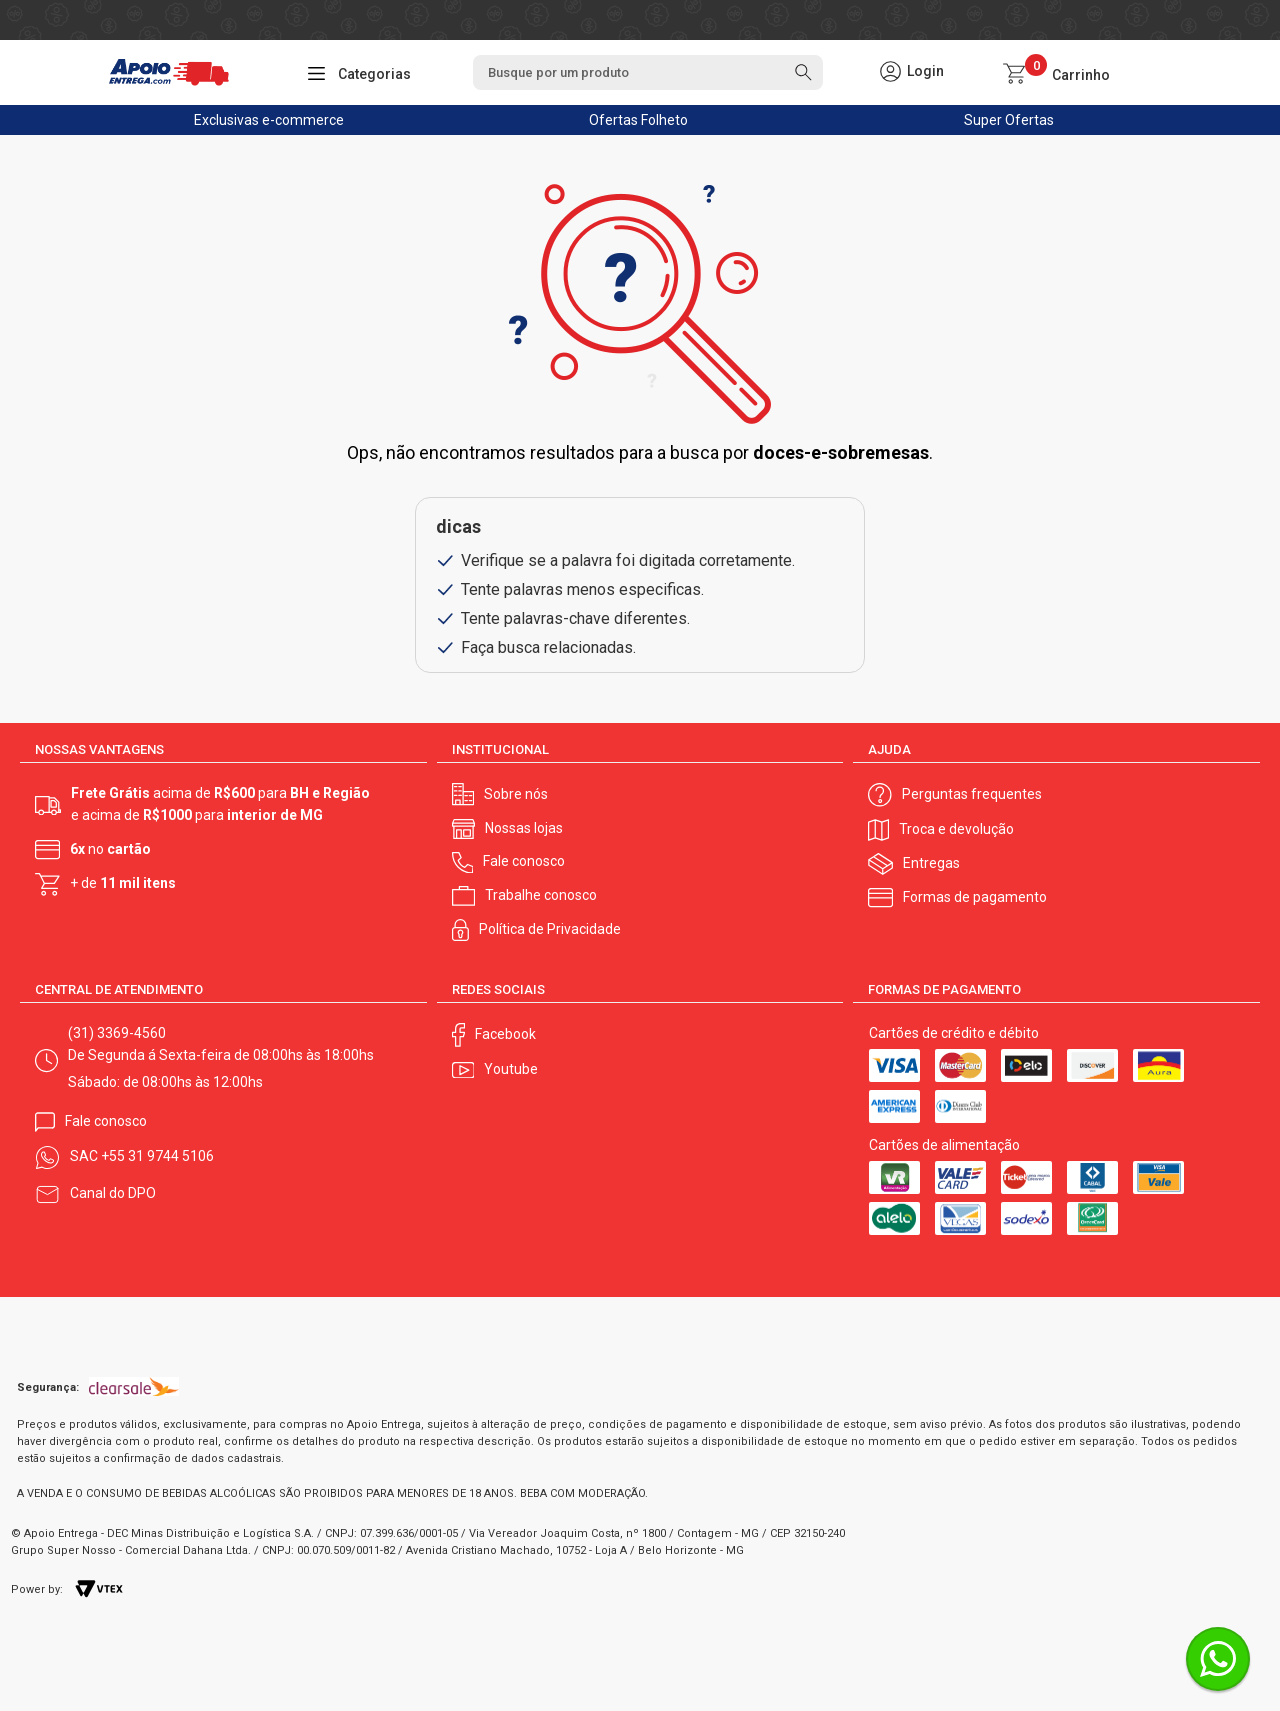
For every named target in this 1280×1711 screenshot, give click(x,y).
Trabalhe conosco (541, 895)
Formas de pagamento (975, 897)
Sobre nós (516, 794)
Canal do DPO (113, 1193)
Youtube (511, 1069)
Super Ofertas (1009, 120)
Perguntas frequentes (972, 794)
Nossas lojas (524, 828)
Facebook (505, 1034)
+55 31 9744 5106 (157, 1156)
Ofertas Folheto (638, 120)
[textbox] (648, 72)
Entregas (931, 863)
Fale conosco (524, 861)
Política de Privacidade (550, 929)
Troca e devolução (956, 829)
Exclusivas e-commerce (269, 120)
